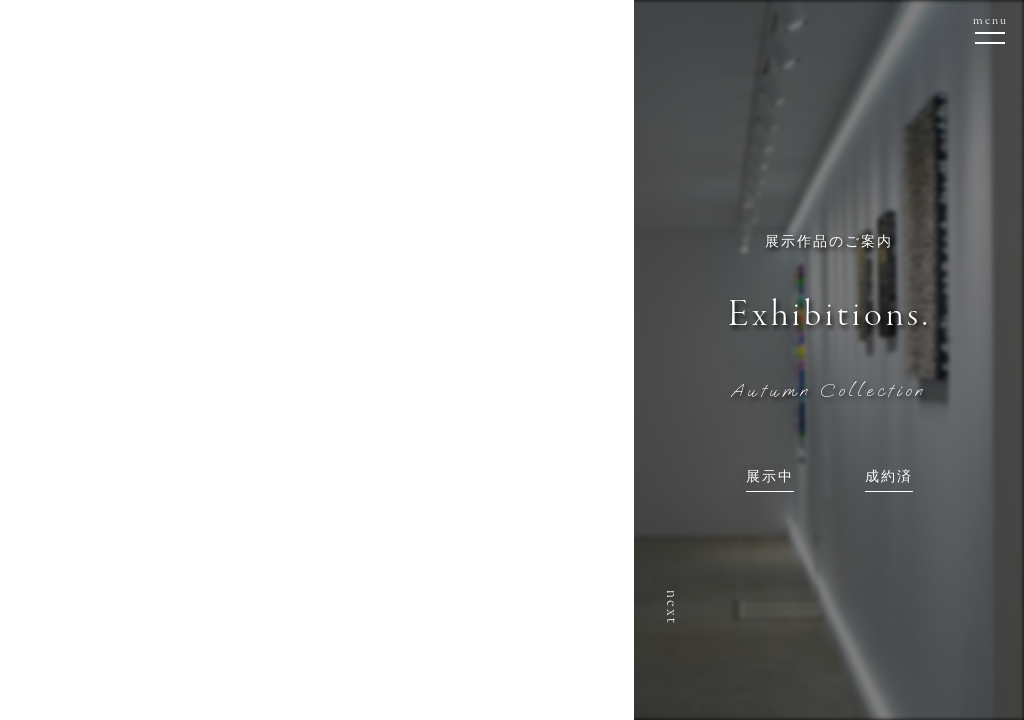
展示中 (770, 477)
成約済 (889, 477)
